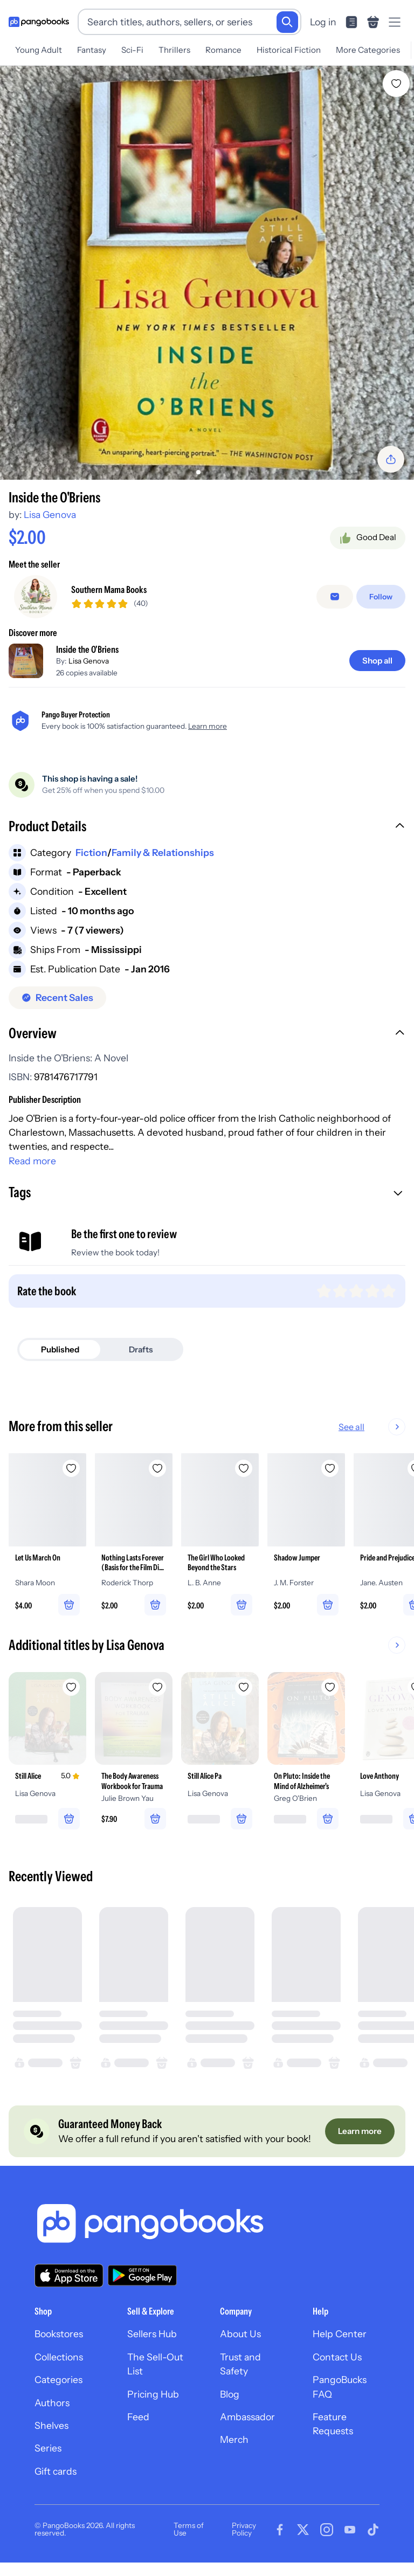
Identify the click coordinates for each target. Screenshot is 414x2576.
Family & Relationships (163, 852)
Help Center (340, 2333)
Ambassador (247, 2416)
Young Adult (38, 50)
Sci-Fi (132, 50)
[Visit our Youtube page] (349, 2529)
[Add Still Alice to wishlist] (71, 1687)
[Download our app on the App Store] (69, 2275)
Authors (52, 2402)
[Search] (287, 22)
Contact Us (337, 2357)
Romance (223, 50)
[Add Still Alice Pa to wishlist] (243, 1687)
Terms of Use (189, 2529)
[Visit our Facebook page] (279, 2529)
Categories (58, 2379)
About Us (240, 2333)
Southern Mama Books (109, 589)
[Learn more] (360, 2131)
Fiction (91, 852)
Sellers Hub (152, 2333)
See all (386, 1426)
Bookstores (58, 2333)
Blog (229, 2394)
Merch (234, 2439)
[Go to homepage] (39, 22)
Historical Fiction (289, 50)
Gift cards (55, 2471)
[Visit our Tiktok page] (373, 2529)
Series (47, 2448)
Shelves (51, 2425)
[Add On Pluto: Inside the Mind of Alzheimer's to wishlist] (330, 1687)
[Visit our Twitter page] (302, 2529)
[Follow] (380, 597)
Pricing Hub (153, 2394)
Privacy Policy (244, 2529)
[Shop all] (377, 660)
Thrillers (174, 50)
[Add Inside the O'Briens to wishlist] (396, 83)
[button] (207, 827)
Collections (58, 2357)
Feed (138, 2416)
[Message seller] (334, 597)
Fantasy (91, 50)
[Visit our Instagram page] (326, 2529)
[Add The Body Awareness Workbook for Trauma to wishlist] (157, 1687)
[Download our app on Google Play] (142, 2275)
